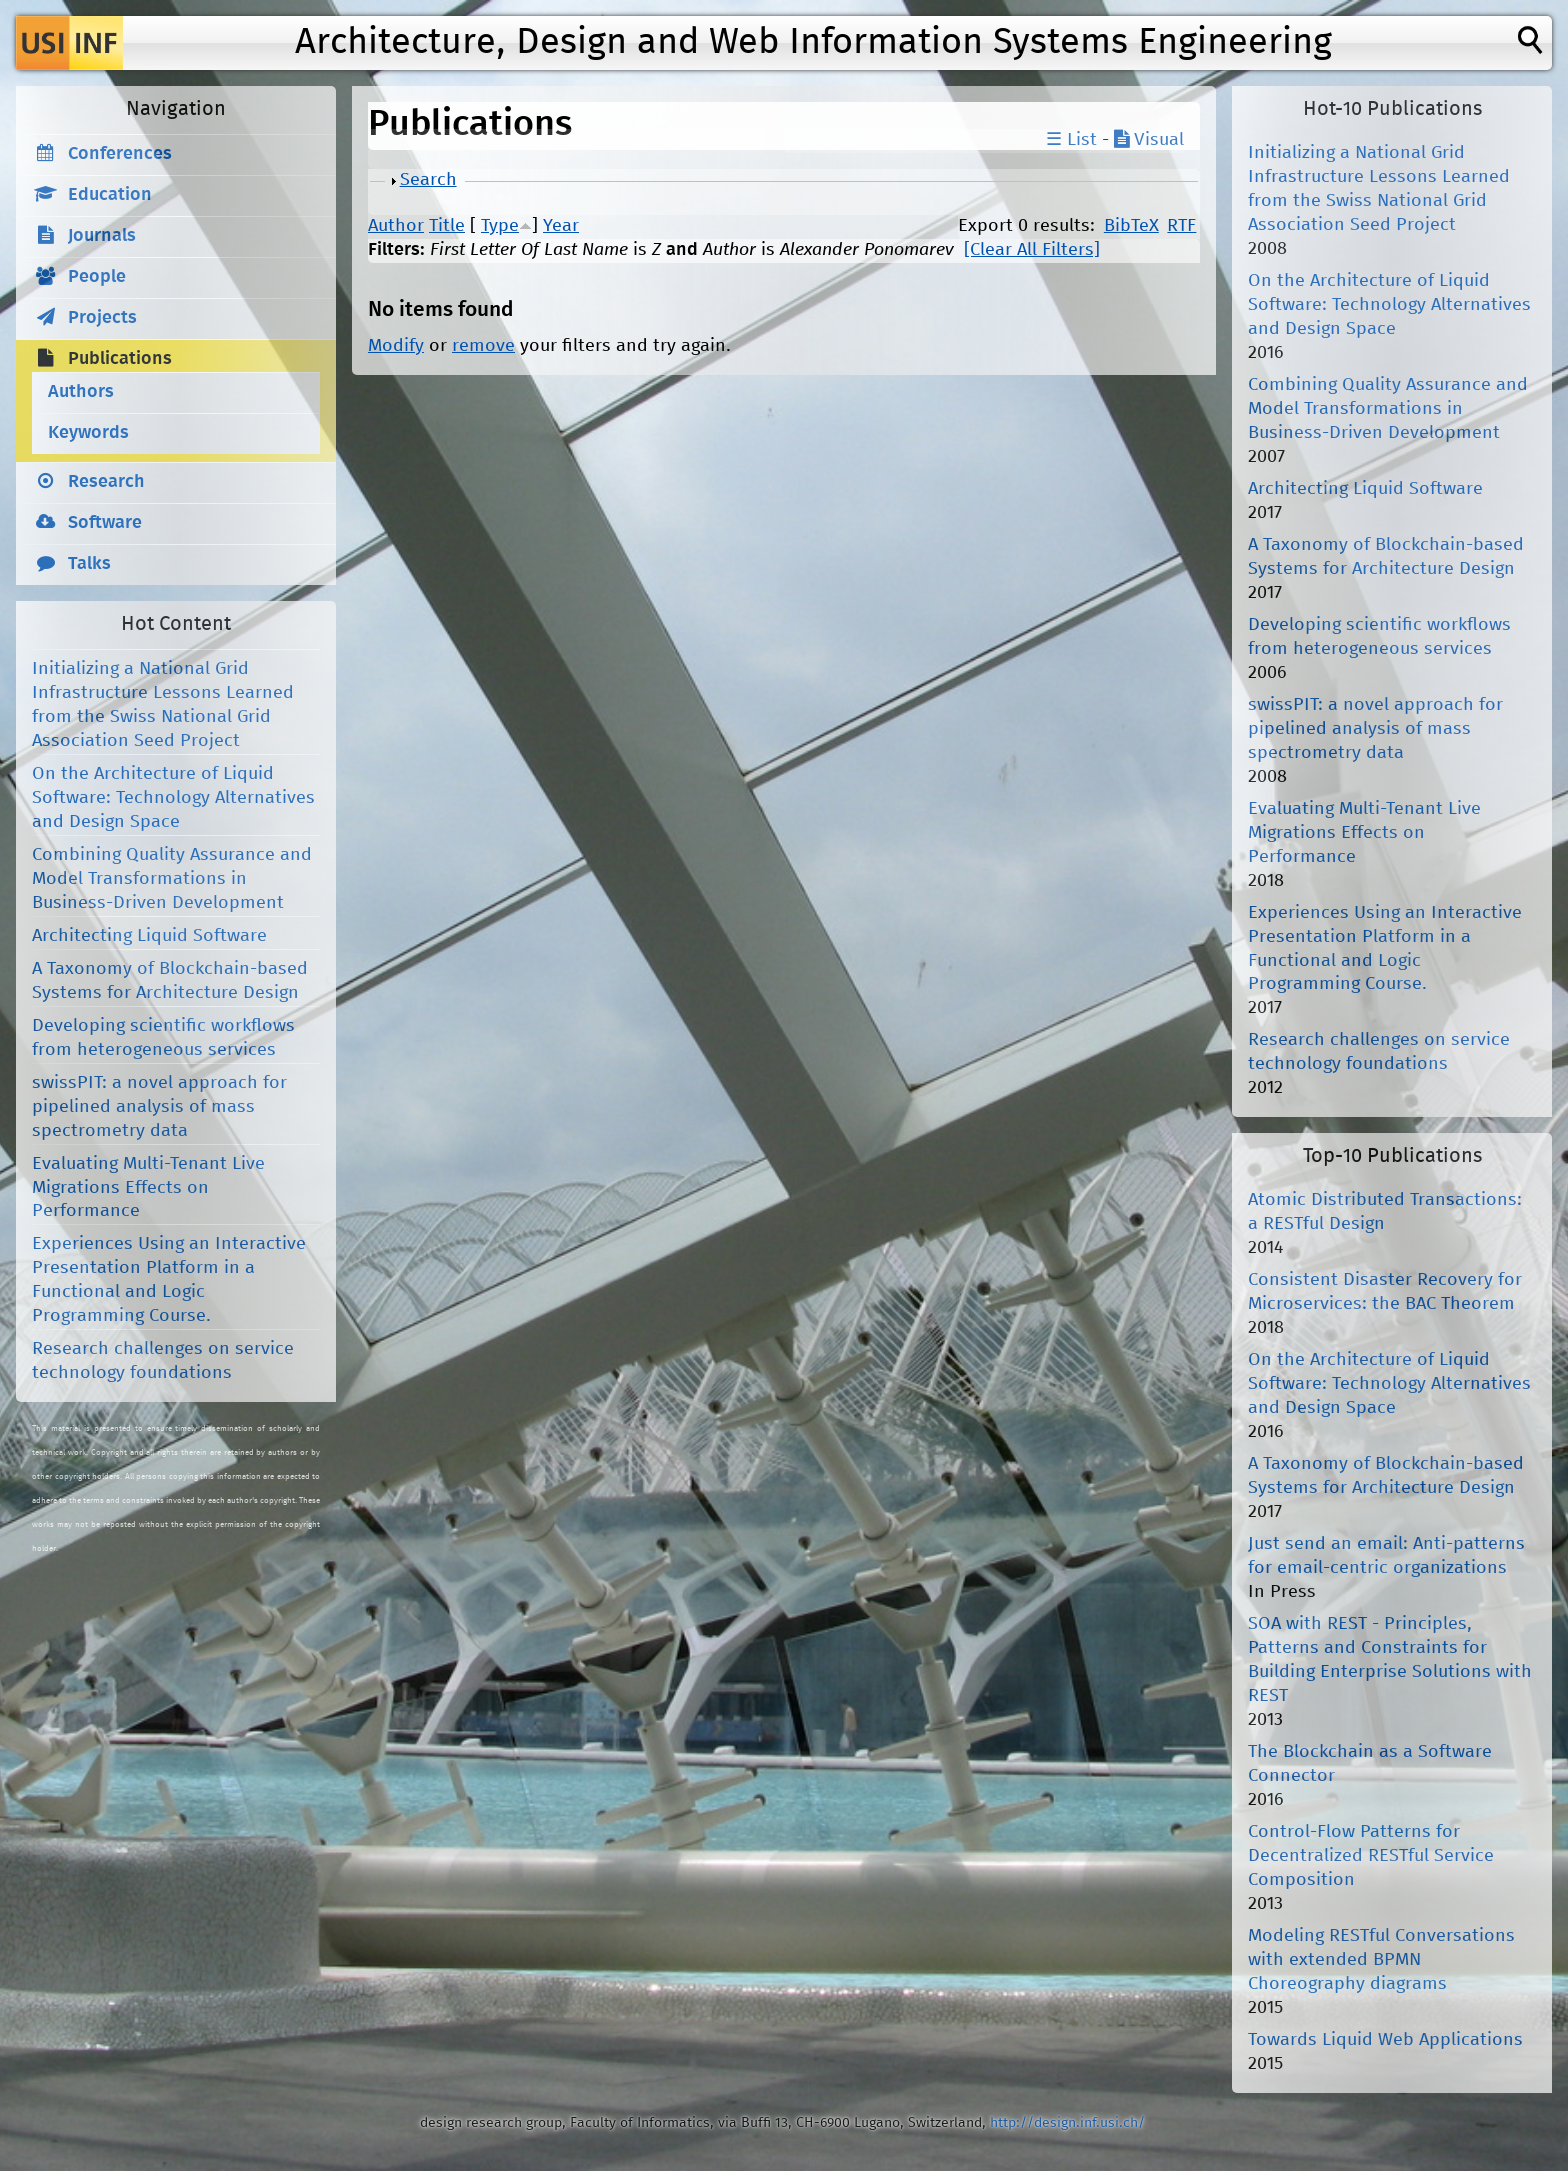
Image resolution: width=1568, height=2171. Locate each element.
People (97, 277)
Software (105, 523)
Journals (102, 236)
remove (483, 346)
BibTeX (1131, 226)
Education (110, 195)
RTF (1181, 226)
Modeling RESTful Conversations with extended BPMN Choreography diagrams (1381, 1960)
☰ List (1071, 140)
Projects (102, 318)
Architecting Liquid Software (149, 936)
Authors (81, 392)
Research (106, 482)
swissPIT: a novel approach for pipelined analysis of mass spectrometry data (159, 1107)
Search (428, 180)
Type (500, 226)
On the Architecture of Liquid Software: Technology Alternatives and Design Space (173, 798)
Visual (1149, 140)
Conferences (120, 154)
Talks (89, 564)
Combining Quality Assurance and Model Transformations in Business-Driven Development (172, 879)
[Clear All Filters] (1032, 250)
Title (447, 226)
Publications (120, 359)
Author (396, 226)
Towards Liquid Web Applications (1385, 2040)
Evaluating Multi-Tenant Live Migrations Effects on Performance (148, 1188)
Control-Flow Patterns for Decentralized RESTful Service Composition (1371, 1856)
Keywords (88, 433)
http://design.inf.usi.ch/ (1067, 2123)
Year (561, 226)
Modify (396, 346)
